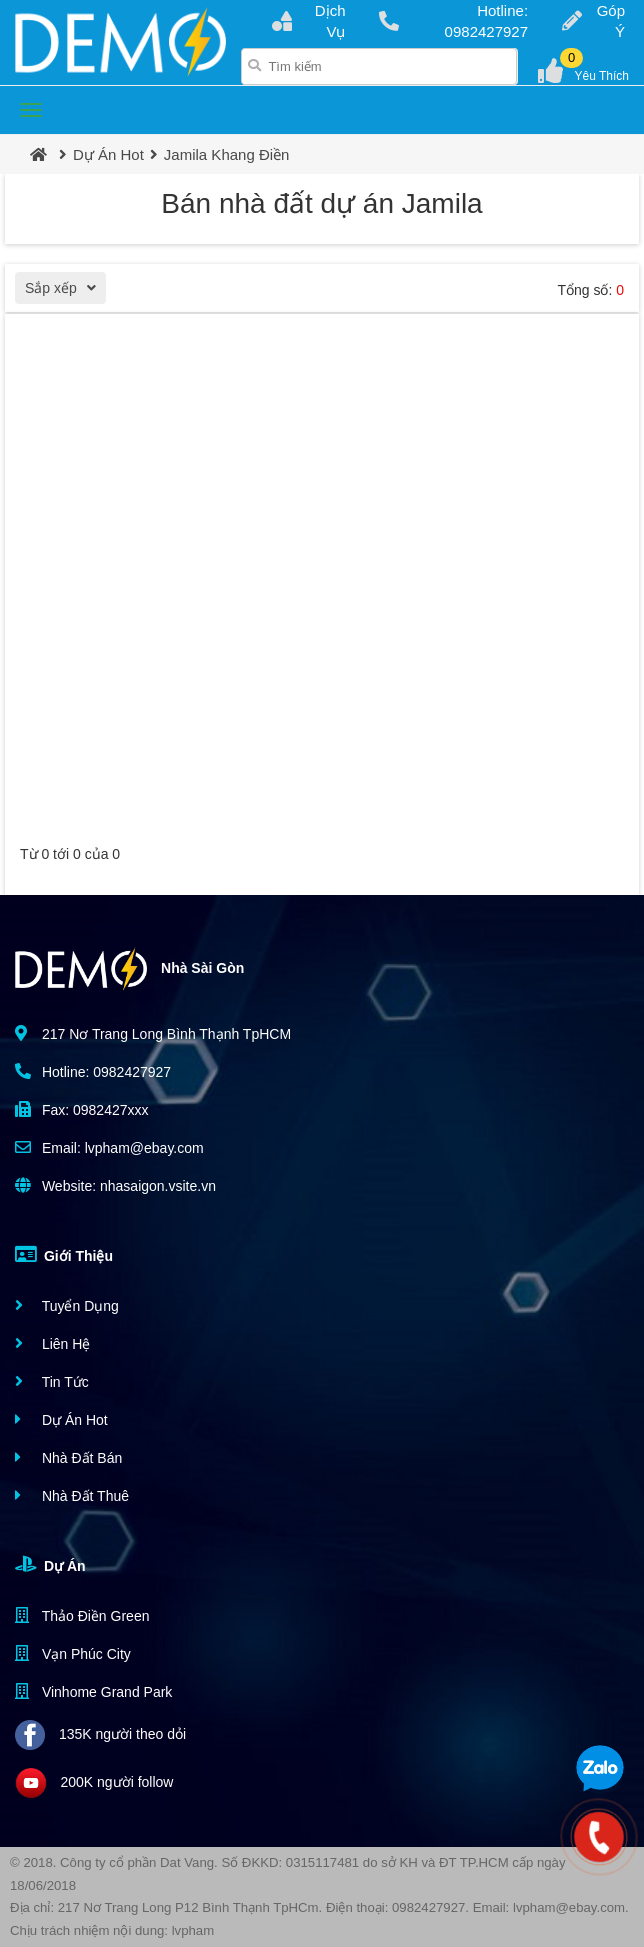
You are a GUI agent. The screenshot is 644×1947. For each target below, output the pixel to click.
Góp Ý (593, 21)
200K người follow (94, 1783)
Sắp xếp (65, 290)
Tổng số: (590, 290)
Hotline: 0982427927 (453, 21)
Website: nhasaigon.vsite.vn (115, 1185)
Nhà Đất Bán (68, 1457)
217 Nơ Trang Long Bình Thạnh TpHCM (153, 1033)
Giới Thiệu (64, 1254)
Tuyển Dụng (67, 1305)
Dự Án (50, 1564)
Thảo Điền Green (82, 1615)
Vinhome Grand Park (93, 1691)
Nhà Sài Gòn (129, 969)
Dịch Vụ (308, 21)
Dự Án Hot (108, 154)
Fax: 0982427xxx (82, 1109)
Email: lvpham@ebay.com (109, 1147)
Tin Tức (52, 1381)
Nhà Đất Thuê (72, 1495)
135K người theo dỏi (100, 1735)
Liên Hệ (52, 1343)
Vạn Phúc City (73, 1653)
